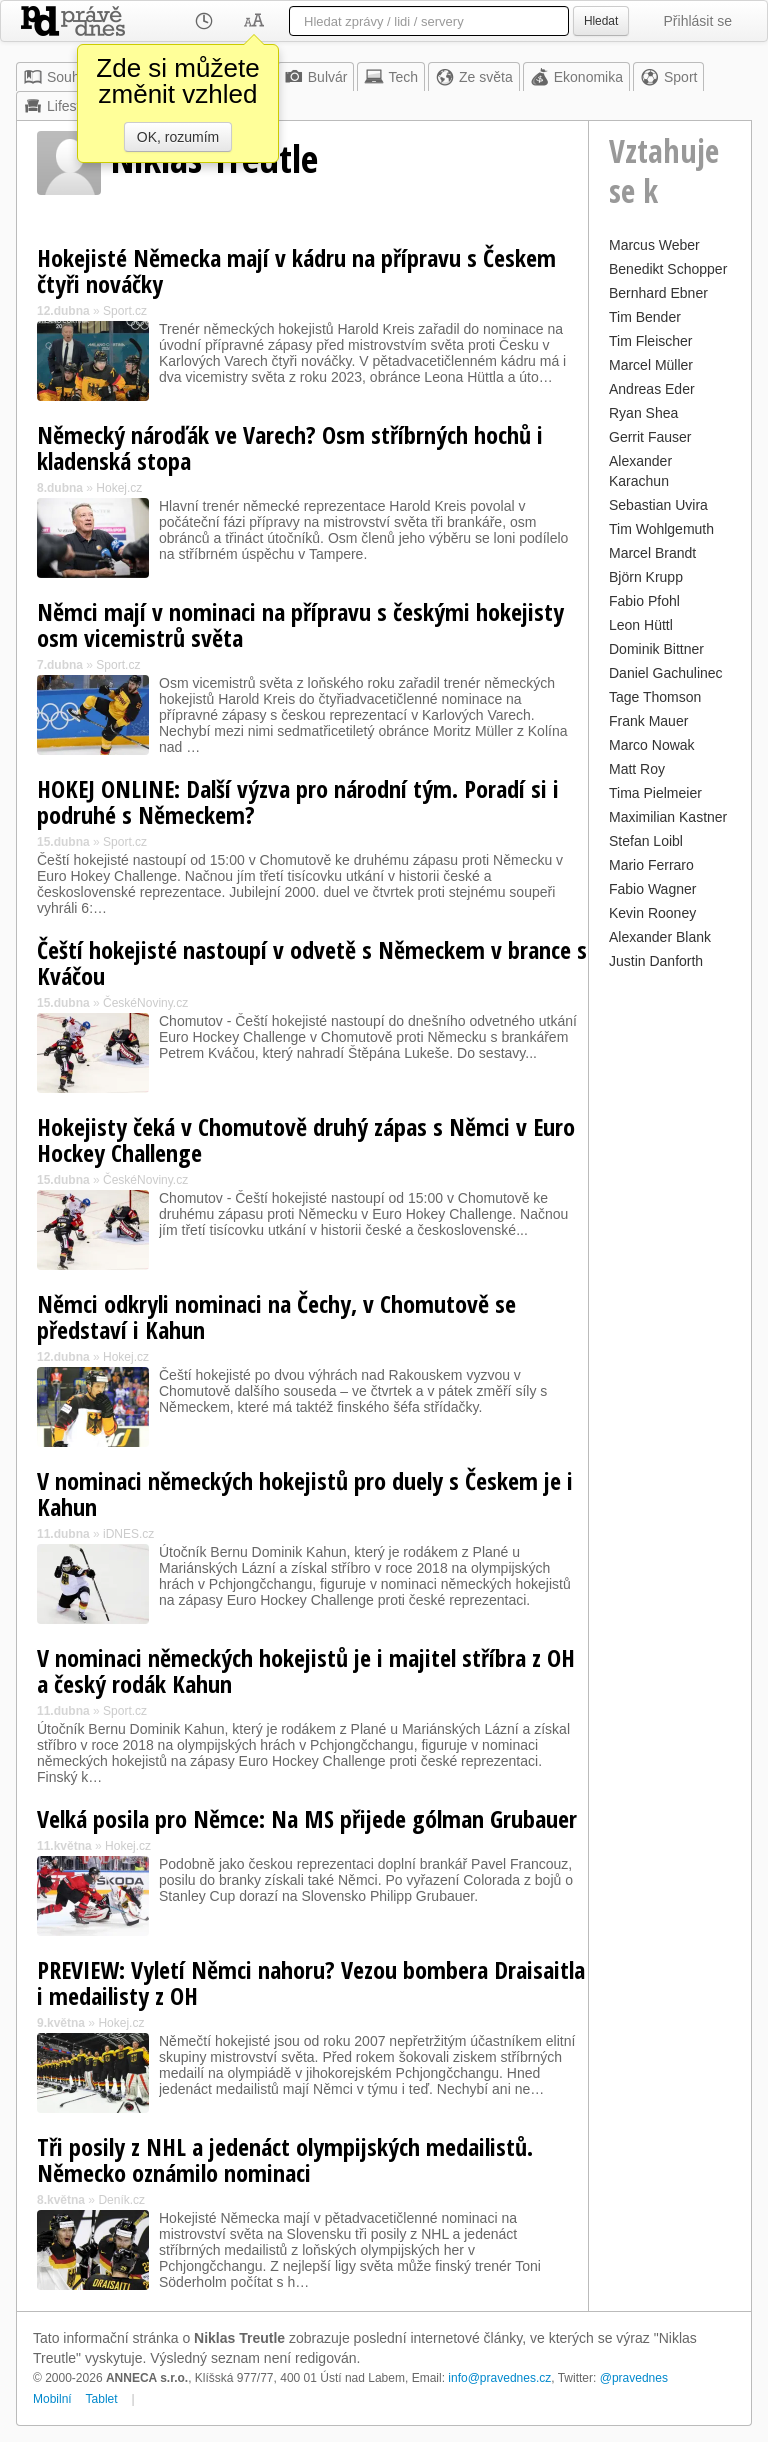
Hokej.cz (119, 488)
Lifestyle (60, 106)
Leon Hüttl (641, 625)
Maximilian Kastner (668, 817)
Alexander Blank (660, 937)
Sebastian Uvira (658, 505)
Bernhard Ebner (658, 293)
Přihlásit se (698, 21)
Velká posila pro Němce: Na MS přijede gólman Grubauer (307, 1818)
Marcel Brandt (652, 553)
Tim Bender (645, 317)
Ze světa (474, 77)
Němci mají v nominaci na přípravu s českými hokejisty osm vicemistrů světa (300, 624)
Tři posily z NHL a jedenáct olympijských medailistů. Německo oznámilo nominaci (285, 2159)
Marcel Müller (651, 365)
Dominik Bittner (656, 649)
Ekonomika (576, 77)
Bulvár (316, 77)
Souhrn (57, 77)
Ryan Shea (643, 413)
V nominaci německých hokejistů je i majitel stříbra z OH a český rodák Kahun (306, 1670)
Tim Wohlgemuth (661, 529)
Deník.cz (121, 2200)
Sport (668, 77)
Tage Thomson (655, 697)
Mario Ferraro (651, 865)
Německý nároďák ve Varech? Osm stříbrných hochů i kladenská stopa (290, 447)
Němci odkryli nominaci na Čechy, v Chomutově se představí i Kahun (276, 1316)
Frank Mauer (648, 721)
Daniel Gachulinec (666, 673)
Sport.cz (125, 311)
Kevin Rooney (652, 913)
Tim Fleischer (651, 341)
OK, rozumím (178, 137)
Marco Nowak (652, 745)
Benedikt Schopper (668, 269)
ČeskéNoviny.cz (145, 1003)
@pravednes (634, 2378)
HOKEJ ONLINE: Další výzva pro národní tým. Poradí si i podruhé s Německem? (298, 801)
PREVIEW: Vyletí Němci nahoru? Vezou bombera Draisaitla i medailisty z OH (311, 1982)
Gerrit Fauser (650, 437)
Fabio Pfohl (644, 601)
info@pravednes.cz (499, 2378)
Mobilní (52, 2399)
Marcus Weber (654, 245)
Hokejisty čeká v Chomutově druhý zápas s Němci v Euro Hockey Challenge (306, 1139)
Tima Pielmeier (655, 793)
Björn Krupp (646, 577)
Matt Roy (637, 769)
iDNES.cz (128, 1534)
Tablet (102, 2399)
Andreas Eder (652, 389)
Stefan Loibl (646, 841)
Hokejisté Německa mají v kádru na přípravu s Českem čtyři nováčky (296, 270)
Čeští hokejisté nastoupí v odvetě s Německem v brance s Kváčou (312, 962)
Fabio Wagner (652, 889)
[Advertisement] (670, 1275)
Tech (391, 77)
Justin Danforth (656, 961)
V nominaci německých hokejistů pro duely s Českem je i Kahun (305, 1493)
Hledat (601, 21)
